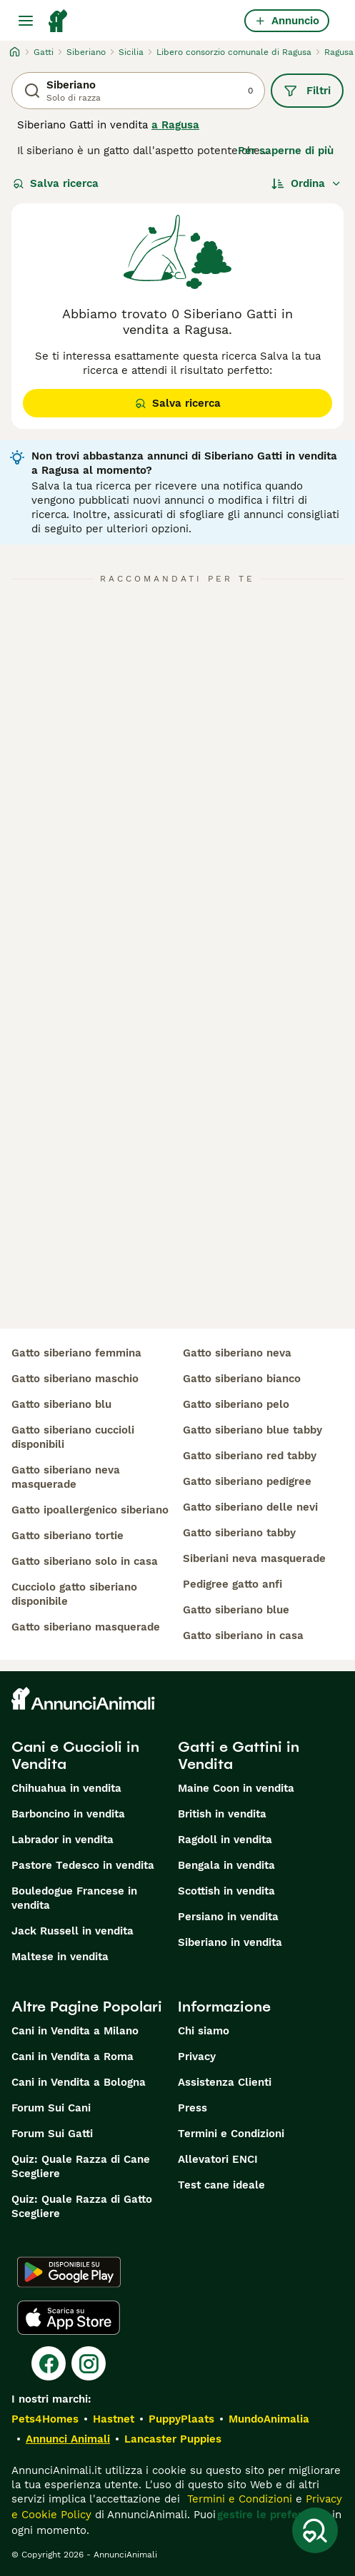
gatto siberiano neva (237, 1353)
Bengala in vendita (226, 1865)
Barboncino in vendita (68, 1813)
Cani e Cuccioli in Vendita (75, 1755)
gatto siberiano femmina (76, 1353)
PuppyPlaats (181, 2419)
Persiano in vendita (228, 1916)
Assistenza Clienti (224, 2082)
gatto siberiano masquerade (85, 1627)
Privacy (197, 2056)
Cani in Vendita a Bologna (78, 2082)
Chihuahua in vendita (66, 1788)
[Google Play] (69, 2272)
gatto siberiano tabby (239, 1532)
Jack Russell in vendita (72, 1931)
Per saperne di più (286, 150)
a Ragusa (175, 124)
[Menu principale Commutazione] (25, 20)
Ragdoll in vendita (225, 1839)
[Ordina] (306, 183)
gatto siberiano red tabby (249, 1455)
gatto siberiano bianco (242, 1378)
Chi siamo (203, 2030)
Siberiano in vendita (230, 1942)
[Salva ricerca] (315, 2530)
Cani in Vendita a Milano (75, 2030)
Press (192, 2107)
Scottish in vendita (226, 1891)
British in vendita (222, 1813)
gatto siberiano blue (236, 1609)
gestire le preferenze (272, 2514)
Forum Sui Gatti (52, 2133)
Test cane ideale (221, 2185)
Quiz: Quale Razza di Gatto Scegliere (81, 2206)
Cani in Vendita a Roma (72, 2056)
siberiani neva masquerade (254, 1558)
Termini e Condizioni (231, 2133)
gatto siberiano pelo (236, 1404)
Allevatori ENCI (218, 2159)
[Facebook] (48, 2363)
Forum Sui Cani (51, 2107)
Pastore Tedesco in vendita (82, 1865)
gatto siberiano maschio (75, 1378)
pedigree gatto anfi (232, 1584)
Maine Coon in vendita (236, 1788)
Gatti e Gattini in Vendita (238, 1755)
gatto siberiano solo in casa (84, 1561)
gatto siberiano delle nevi (250, 1507)
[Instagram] (88, 2363)
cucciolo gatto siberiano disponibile (74, 1594)
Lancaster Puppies (172, 2439)
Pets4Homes (45, 2419)
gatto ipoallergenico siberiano (90, 1509)
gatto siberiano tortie (67, 1535)
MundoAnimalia (269, 2419)
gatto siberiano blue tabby (252, 1430)
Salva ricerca (56, 183)
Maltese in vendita (60, 1956)
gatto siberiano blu (61, 1404)
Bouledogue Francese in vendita (74, 1898)
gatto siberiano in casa (243, 1635)
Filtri (307, 90)
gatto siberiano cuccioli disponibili (72, 1437)
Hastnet (113, 2419)
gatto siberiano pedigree (247, 1481)
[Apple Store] (68, 2318)
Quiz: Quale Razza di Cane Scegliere (80, 2166)
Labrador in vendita (62, 1839)
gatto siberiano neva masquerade (65, 1477)
